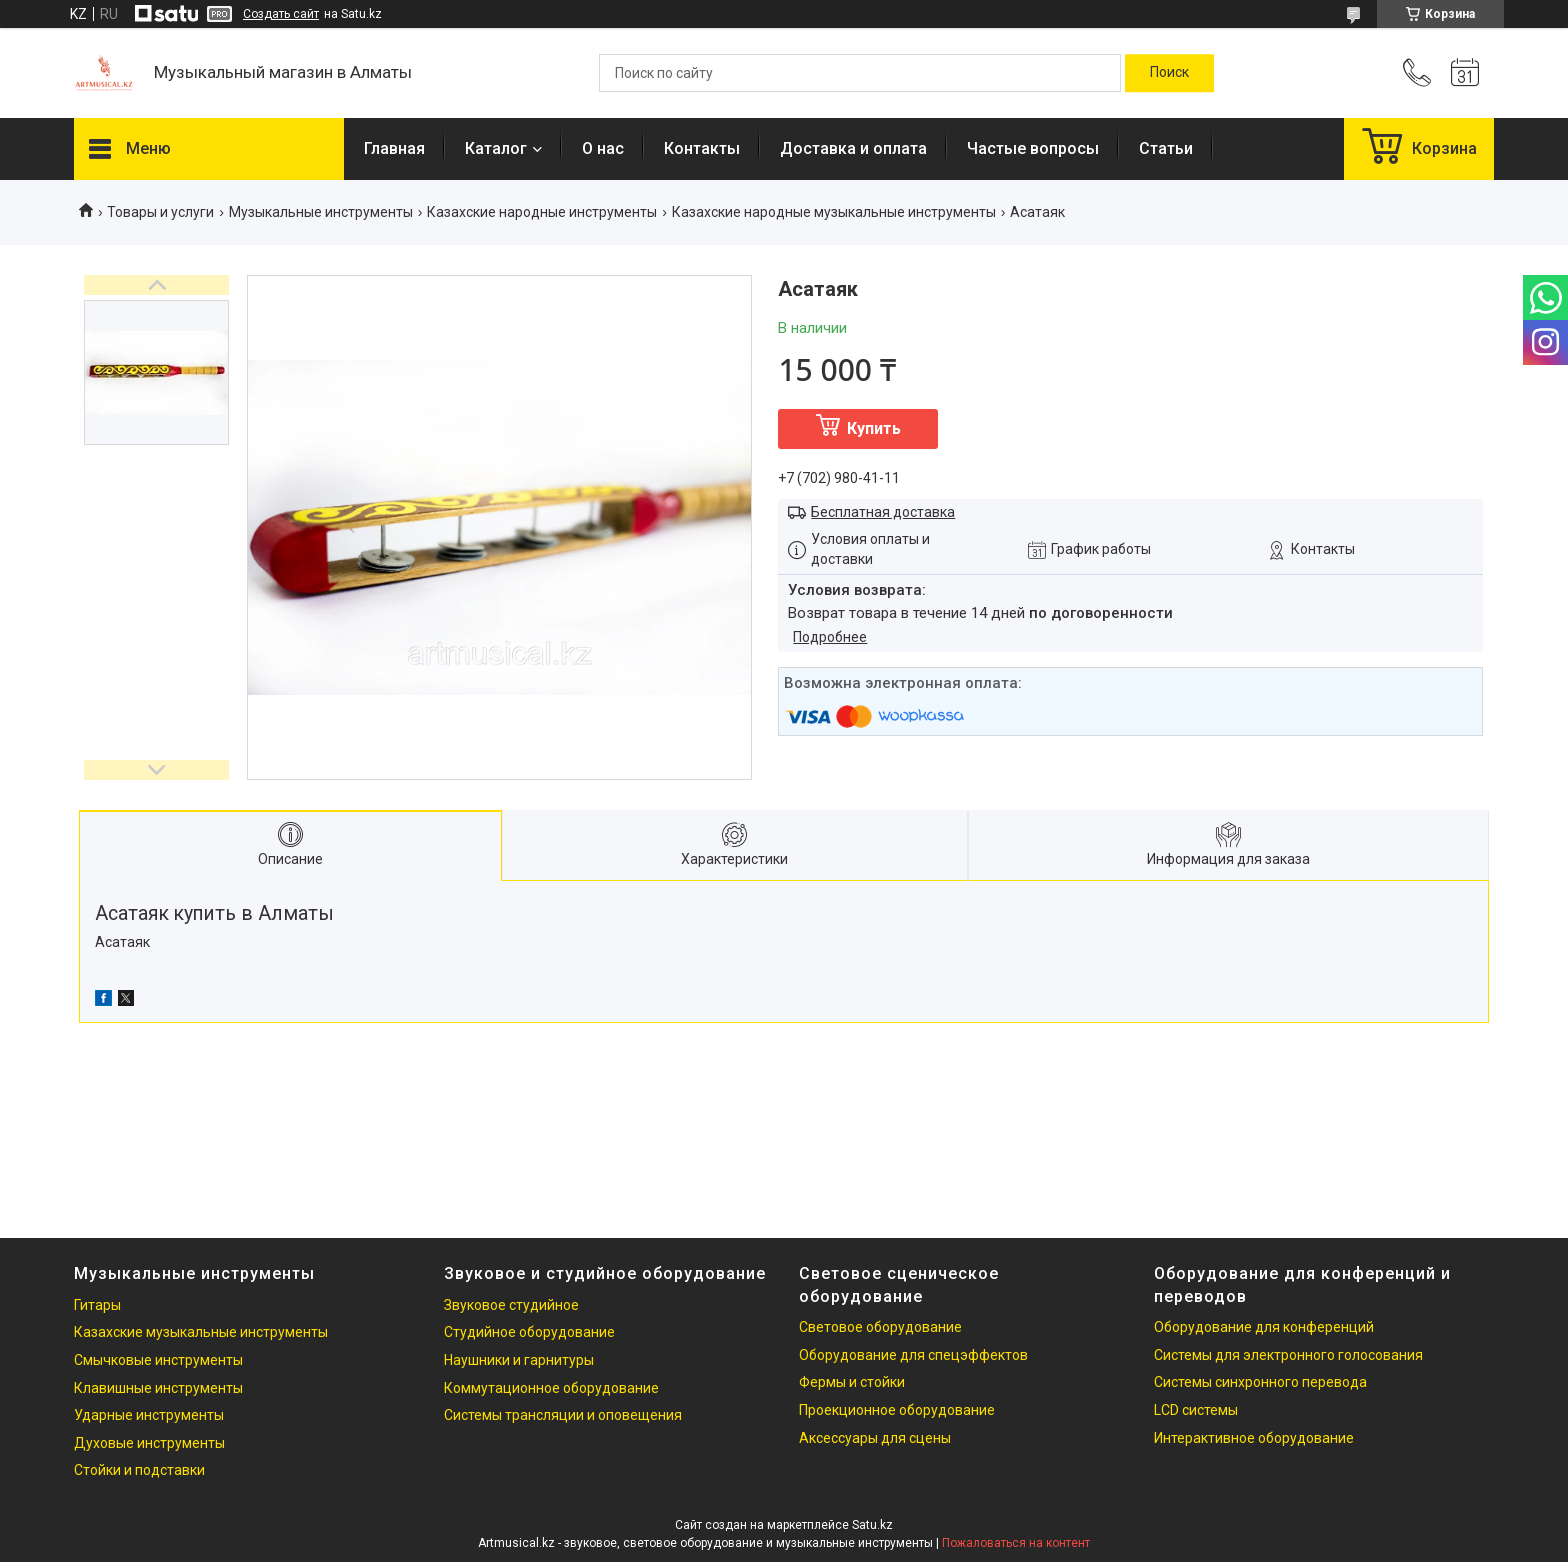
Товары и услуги (160, 212)
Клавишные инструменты (158, 1388)
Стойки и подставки (139, 1470)
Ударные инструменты (149, 1415)
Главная (394, 148)
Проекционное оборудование (897, 1410)
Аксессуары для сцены (875, 1438)
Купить (874, 428)
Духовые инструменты (149, 1443)
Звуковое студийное (511, 1305)
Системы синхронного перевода (1260, 1382)
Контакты (702, 148)
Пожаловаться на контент (1016, 1543)
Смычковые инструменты (158, 1360)
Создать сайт (281, 14)
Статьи (1166, 148)
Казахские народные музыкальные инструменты (834, 212)
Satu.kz (872, 1525)
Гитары (97, 1305)
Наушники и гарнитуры (519, 1360)
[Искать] (1169, 73)
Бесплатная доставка (883, 512)
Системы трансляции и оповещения (563, 1415)
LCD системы (1196, 1410)
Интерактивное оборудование (1254, 1438)
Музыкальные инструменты (321, 212)
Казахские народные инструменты (542, 212)
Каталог (496, 148)
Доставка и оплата (853, 148)
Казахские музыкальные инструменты (201, 1332)
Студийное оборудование (529, 1332)
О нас (603, 148)
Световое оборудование (880, 1327)
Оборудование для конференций (1264, 1327)
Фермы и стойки (852, 1382)
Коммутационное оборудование (551, 1388)
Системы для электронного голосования (1288, 1355)
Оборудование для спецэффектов (913, 1355)
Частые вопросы (1033, 148)
